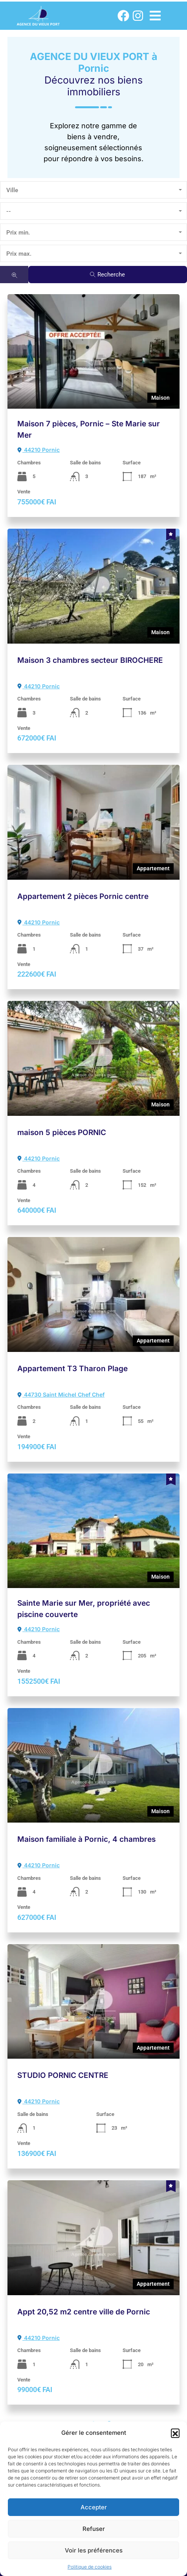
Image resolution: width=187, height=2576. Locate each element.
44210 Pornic (38, 449)
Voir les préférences (94, 2550)
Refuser (93, 2528)
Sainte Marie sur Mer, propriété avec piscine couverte (83, 1609)
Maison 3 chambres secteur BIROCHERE (90, 660)
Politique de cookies (90, 2567)
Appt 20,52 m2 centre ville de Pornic (83, 2311)
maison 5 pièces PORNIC (61, 1132)
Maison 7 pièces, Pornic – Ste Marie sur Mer (88, 429)
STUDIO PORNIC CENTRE (62, 2075)
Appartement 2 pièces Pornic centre (82, 896)
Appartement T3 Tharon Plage (72, 1368)
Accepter (94, 2507)
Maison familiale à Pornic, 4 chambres (86, 1839)
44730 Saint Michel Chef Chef (60, 1394)
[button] (175, 2433)
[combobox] (93, 189)
